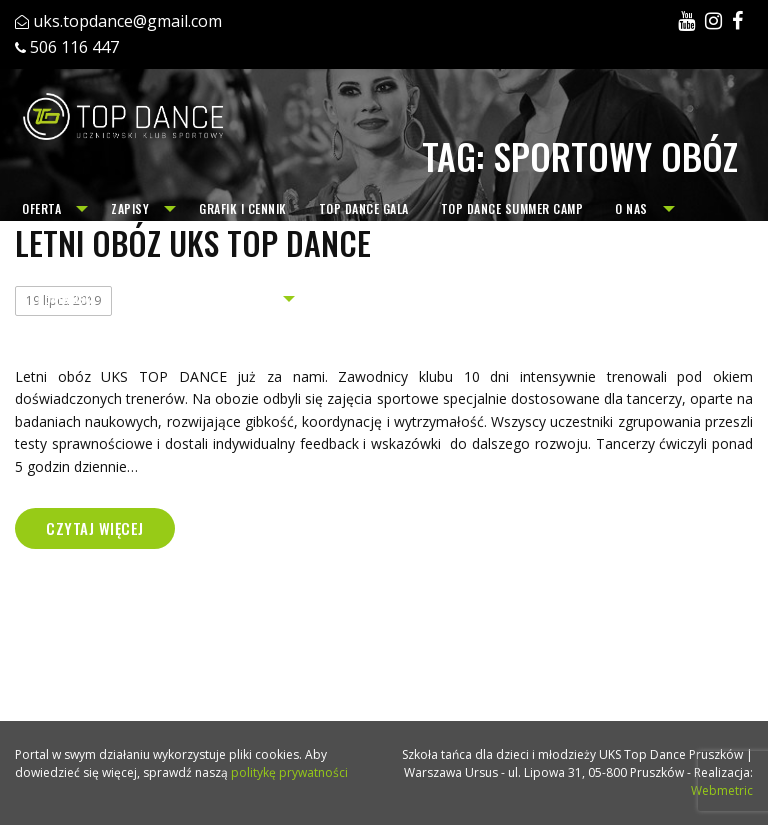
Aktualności (59, 298)
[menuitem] (50, 209)
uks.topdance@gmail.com (127, 21)
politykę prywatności (289, 772)
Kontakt (153, 298)
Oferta (41, 208)
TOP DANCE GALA (364, 208)
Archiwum (239, 298)
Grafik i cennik (243, 208)
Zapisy (130, 208)
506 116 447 (74, 47)
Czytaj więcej (95, 528)
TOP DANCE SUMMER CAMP (512, 208)
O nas (631, 208)
